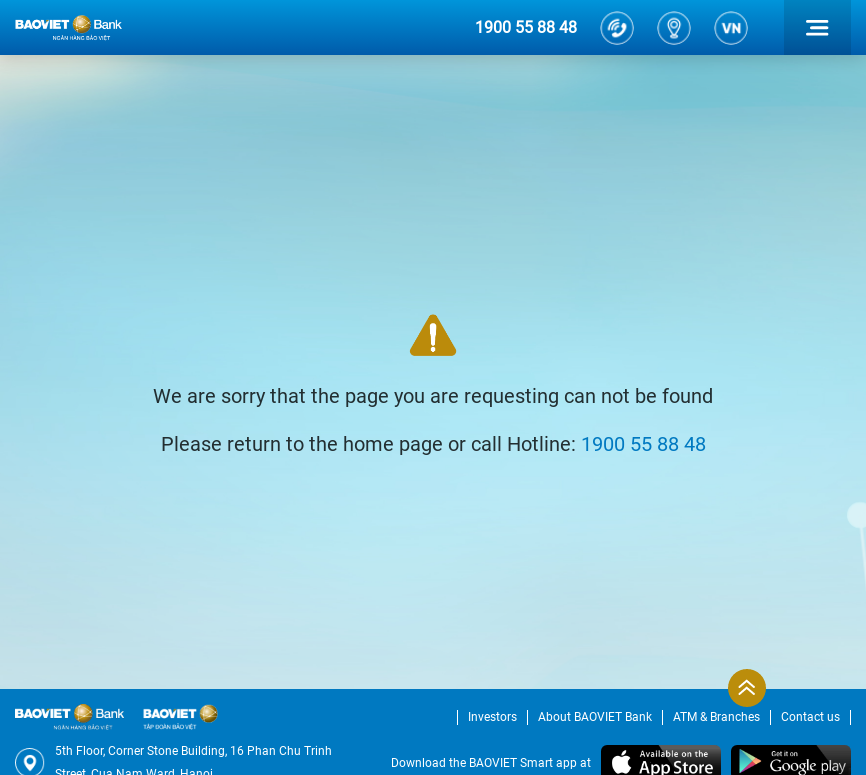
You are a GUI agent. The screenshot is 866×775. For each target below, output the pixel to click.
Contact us (810, 717)
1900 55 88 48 (526, 27)
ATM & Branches (716, 717)
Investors (492, 717)
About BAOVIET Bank (595, 717)
